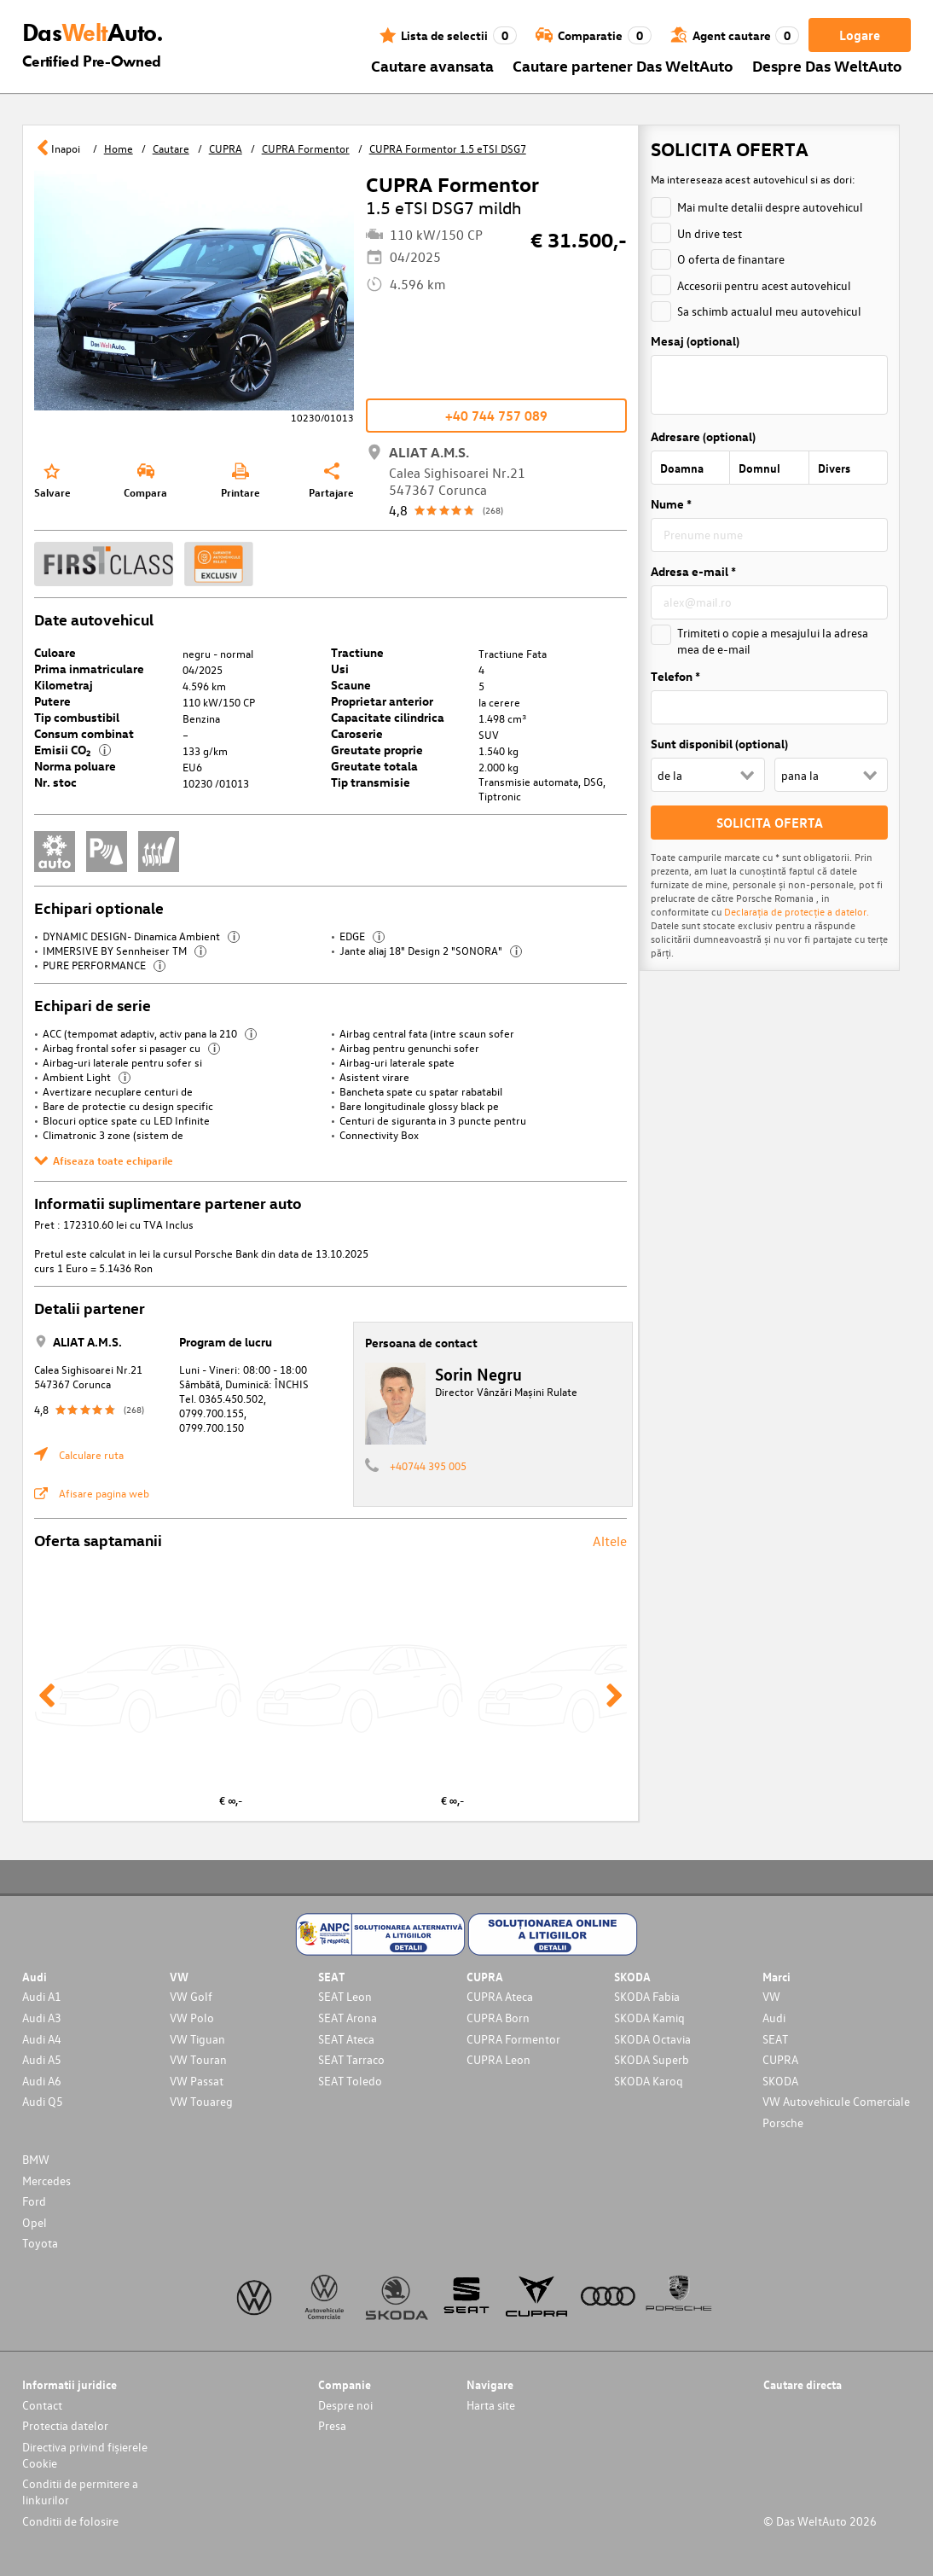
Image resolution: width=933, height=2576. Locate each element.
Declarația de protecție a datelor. (796, 911)
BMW (35, 2159)
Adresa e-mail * (693, 571)
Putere (52, 701)
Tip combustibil (76, 717)
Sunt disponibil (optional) (719, 744)
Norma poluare (75, 766)
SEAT (775, 2039)
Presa (332, 2425)
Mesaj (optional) (695, 341)
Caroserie (357, 733)
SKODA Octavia (652, 2039)
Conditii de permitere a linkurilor (80, 2491)
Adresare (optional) (703, 436)
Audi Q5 (42, 2101)
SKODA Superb (651, 2059)
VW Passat (196, 2081)
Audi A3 (41, 2017)
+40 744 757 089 (496, 415)
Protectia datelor (65, 2425)
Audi (773, 2017)
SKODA (780, 2081)
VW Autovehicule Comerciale (836, 2101)
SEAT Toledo (350, 2081)
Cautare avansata (432, 65)
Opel (34, 2222)
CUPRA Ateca (499, 1996)
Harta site (490, 2405)
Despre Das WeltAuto (827, 65)
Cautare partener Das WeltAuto (623, 65)
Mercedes (46, 2180)
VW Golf (191, 1996)
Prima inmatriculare (89, 668)
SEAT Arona (347, 2017)
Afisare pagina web (104, 1493)
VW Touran (198, 2059)
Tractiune (357, 652)
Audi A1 (41, 1996)
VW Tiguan (197, 2039)
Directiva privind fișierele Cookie (85, 2455)
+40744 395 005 (428, 1465)
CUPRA (780, 2059)
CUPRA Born (498, 2017)
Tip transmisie (370, 782)
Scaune (351, 685)
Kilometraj (63, 685)
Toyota (40, 2243)
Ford (34, 2201)
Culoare (55, 652)
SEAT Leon (345, 1996)
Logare (859, 35)
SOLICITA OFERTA (769, 822)
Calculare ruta (91, 1454)
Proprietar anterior (382, 701)
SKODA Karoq (648, 2081)
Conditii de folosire (70, 2521)
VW (771, 1996)
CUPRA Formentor (513, 2039)
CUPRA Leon (498, 2059)
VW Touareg (201, 2101)
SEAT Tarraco (351, 2059)
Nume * (671, 504)
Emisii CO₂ (72, 749)
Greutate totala (374, 766)
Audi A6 (41, 2081)
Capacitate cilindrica (387, 717)
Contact (42, 2405)
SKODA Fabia (647, 1996)
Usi (340, 668)
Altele (610, 1541)
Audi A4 (41, 2039)
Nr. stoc (55, 782)
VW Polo (192, 2017)
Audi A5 (41, 2059)
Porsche (782, 2122)
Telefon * (675, 676)
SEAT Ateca (346, 2039)
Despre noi (345, 2405)
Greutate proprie (377, 749)
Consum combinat (84, 733)
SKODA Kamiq (649, 2017)
